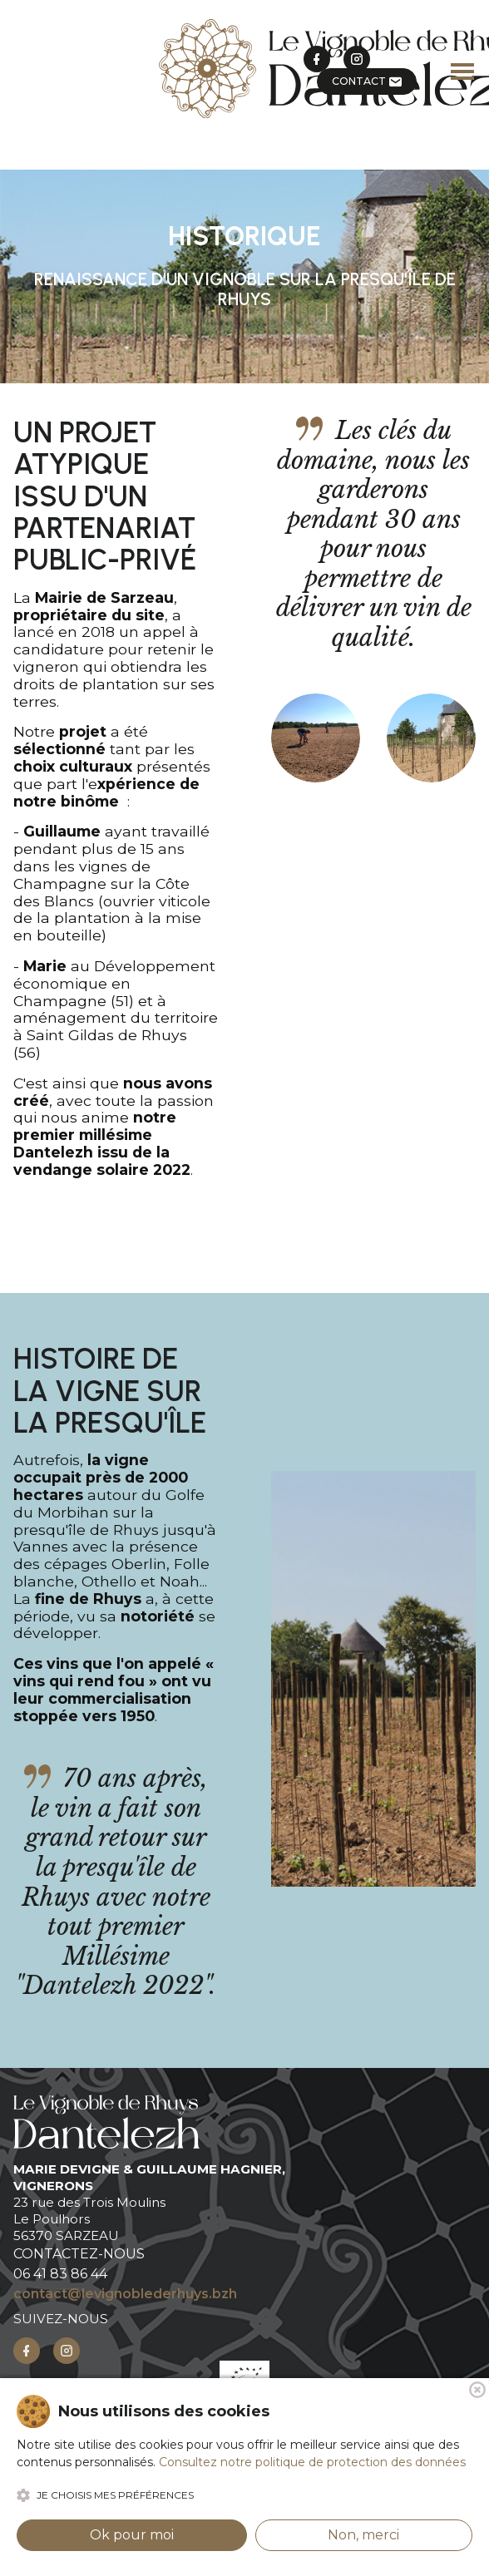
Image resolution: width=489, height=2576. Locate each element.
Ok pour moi (132, 2535)
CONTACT (367, 81)
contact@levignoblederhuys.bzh (125, 2294)
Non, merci (363, 2535)
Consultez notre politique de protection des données (312, 2462)
